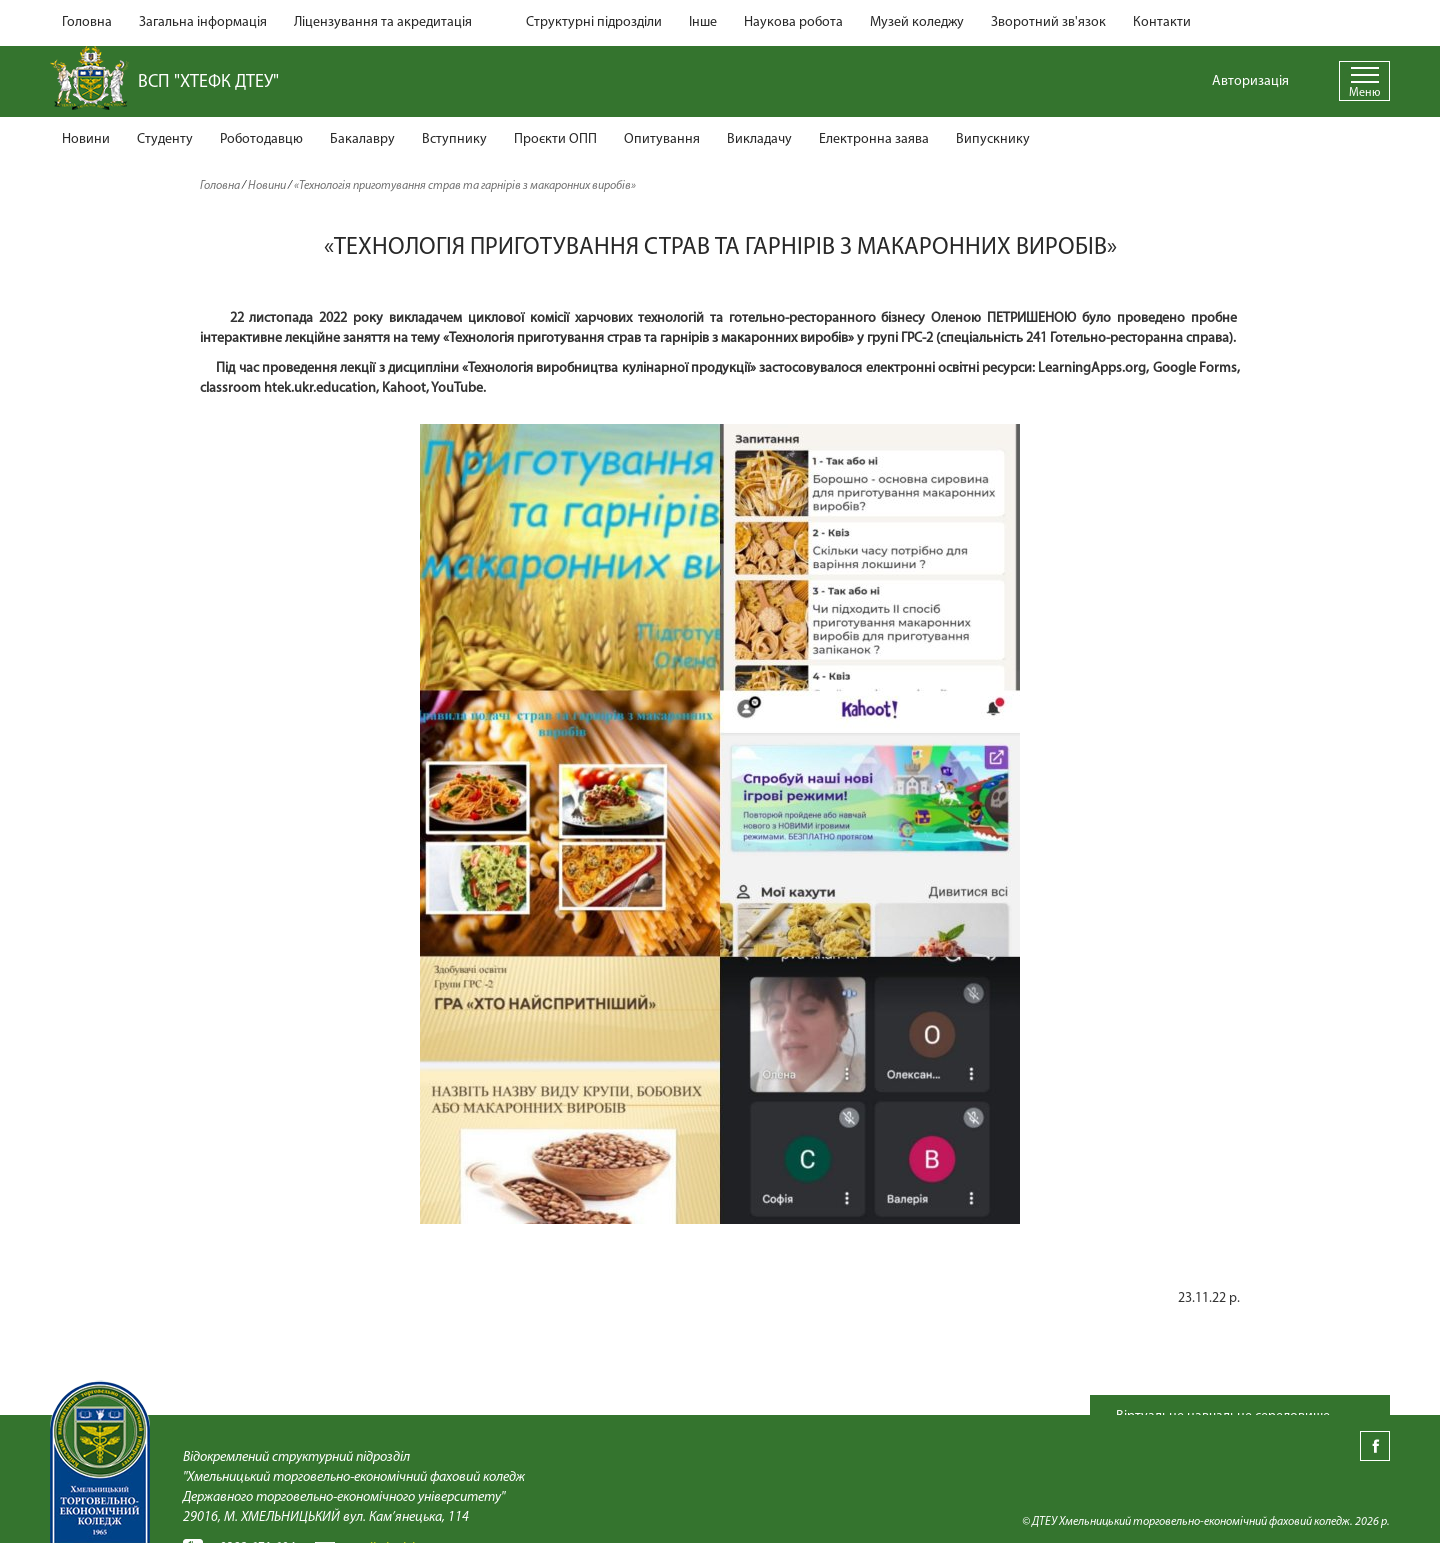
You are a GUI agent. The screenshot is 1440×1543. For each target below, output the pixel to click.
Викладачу (759, 139)
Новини (86, 139)
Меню (1364, 93)
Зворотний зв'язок (1048, 22)
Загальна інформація (203, 22)
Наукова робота (793, 22)
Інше (703, 22)
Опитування (662, 139)
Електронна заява (874, 139)
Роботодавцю (261, 139)
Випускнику (993, 139)
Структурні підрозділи (594, 22)
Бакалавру (362, 139)
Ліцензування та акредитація (383, 22)
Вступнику (454, 139)
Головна (87, 22)
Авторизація (1250, 81)
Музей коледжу (917, 22)
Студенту (165, 139)
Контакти (1162, 22)
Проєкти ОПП (555, 139)
